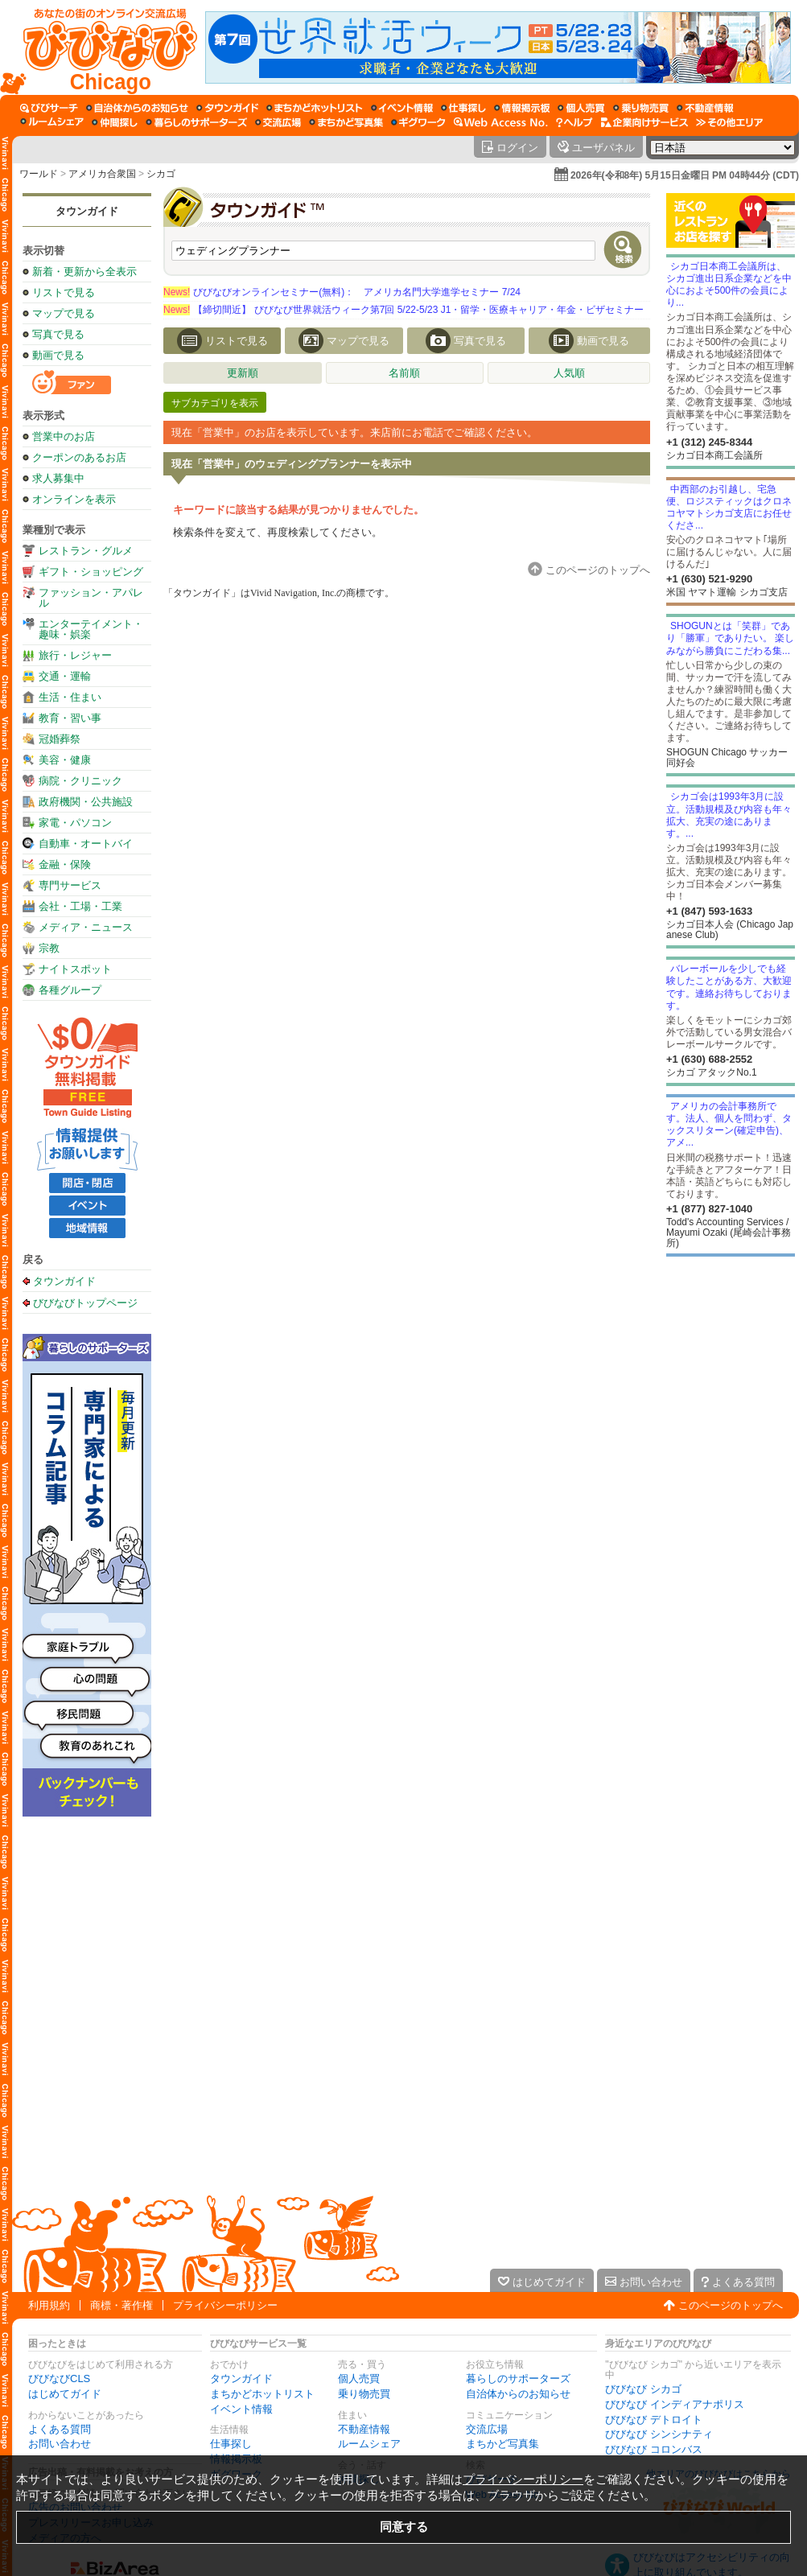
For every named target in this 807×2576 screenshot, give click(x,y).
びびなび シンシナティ (659, 2434)
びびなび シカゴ (643, 2389)
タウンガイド (87, 211)
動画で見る (58, 355)
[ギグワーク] (418, 122)
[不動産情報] (705, 108)
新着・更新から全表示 (84, 271)
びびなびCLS (59, 2378)
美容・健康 (65, 760)
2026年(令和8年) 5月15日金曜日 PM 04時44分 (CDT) (684, 175)
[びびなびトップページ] (102, 47)
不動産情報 (364, 2429)
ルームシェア (369, 2444)
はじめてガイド (64, 2394)
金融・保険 (65, 864)
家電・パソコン (75, 822)
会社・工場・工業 (80, 906)
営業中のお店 (63, 436)
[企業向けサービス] (644, 122)
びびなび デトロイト (653, 2419)
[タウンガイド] (227, 108)
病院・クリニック (80, 781)
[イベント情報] (402, 108)
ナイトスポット (75, 969)
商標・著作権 (121, 2305)
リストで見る (63, 292)
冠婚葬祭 (59, 739)
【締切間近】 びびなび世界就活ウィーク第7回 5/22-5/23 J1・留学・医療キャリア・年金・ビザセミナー (403, 309)
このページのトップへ (730, 2305)
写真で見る (58, 334)
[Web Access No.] (501, 122)
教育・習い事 (70, 718)
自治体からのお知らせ (518, 2394)
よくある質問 (59, 2429)
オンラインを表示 (74, 499)
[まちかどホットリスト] (314, 108)
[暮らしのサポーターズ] (196, 122)
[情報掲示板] (522, 108)
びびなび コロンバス (653, 2449)
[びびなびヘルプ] (574, 122)
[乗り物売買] (641, 108)
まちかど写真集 (502, 2444)
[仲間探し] (115, 122)
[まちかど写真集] (346, 122)
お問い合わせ (59, 2444)
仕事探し (231, 2444)
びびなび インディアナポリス (674, 2404)
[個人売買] (581, 108)
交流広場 (487, 2429)
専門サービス (70, 885)
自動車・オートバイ (86, 843)
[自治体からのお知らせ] (137, 108)
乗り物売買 (364, 2394)
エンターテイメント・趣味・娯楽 (91, 629)
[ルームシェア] (52, 122)
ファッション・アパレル (91, 597)
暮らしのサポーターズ (518, 2378)
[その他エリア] (729, 122)
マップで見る (63, 313)
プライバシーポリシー (225, 2305)
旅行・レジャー (75, 655)
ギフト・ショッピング (91, 571)
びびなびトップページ (85, 1302)
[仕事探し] (463, 108)
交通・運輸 (65, 676)
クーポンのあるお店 (79, 457)
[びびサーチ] (49, 108)
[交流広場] (278, 122)
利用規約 (49, 2305)
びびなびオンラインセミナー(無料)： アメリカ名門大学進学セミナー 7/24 (342, 292)
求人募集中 (58, 478)
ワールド (38, 173)
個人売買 (359, 2378)
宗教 (49, 948)
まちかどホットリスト (262, 2394)
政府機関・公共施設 (86, 801)
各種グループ (70, 990)
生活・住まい (70, 697)
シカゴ (160, 173)
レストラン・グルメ (86, 550)
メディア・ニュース (86, 927)
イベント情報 (241, 2409)
